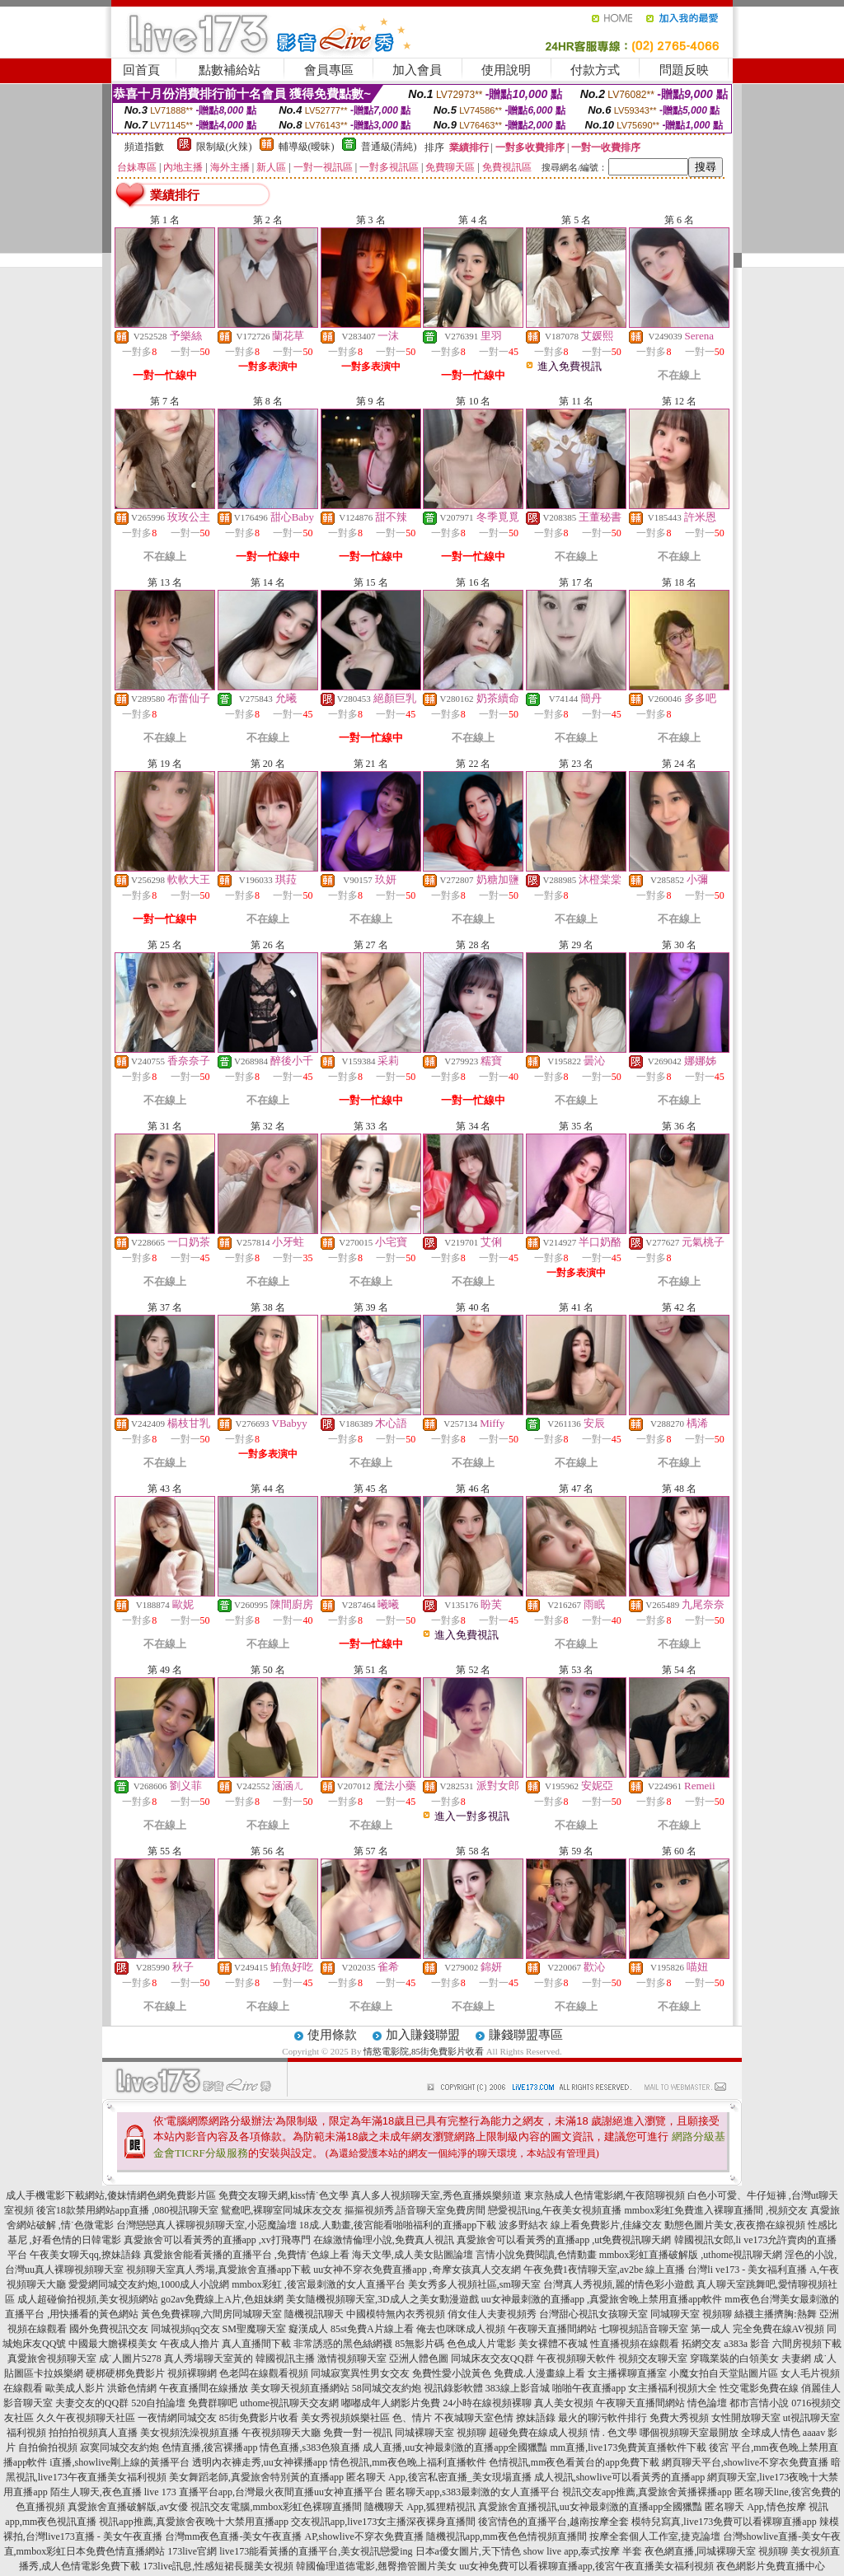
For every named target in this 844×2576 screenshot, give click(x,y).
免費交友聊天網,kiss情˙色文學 (283, 2195)
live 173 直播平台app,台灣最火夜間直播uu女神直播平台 (263, 2492)
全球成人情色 (770, 2432)
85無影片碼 (419, 2343)
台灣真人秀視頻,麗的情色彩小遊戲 (618, 2284)
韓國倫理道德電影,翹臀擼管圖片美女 (376, 2566)
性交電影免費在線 (759, 2388)
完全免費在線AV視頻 (779, 2329)
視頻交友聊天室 (652, 2358)
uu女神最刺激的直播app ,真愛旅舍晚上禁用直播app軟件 (602, 2299)
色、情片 (412, 2418)
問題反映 (684, 70)
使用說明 (506, 70)
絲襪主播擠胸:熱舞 (775, 2314)
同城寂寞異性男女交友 (360, 2373)
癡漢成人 (308, 2329)
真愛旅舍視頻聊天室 (51, 2358)
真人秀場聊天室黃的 (208, 2358)
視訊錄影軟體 (453, 2388)
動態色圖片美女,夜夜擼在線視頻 (734, 2225)
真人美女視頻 (563, 2403)
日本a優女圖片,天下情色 (468, 2551)
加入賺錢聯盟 (423, 2034)
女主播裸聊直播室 (627, 2373)
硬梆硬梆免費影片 (125, 2373)
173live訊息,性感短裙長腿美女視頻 (218, 2566)
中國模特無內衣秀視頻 (395, 2314)
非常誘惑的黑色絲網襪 (342, 2343)
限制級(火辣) (224, 146)
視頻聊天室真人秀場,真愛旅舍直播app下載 (218, 2269)
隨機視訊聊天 (314, 2314)
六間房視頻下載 (807, 2343)
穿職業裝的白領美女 (734, 2358)
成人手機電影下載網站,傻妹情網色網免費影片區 (111, 2195)
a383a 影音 (747, 2343)
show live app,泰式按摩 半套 (583, 2551)
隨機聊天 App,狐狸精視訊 (420, 2507)
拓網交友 (701, 2343)
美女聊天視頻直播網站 (300, 2388)
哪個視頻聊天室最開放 (689, 2432)
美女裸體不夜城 (553, 2343)
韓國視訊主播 (285, 2358)
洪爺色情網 (132, 2388)
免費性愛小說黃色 (451, 2373)
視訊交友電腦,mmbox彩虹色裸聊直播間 (276, 2507)
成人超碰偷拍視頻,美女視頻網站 (87, 2299)
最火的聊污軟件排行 (602, 2418)
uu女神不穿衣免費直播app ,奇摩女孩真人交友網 (416, 2269)
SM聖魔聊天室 (254, 2329)
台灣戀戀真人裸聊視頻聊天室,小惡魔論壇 (206, 2225)
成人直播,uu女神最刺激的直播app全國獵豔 (455, 2447)
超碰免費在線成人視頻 (538, 2432)
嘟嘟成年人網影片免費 (390, 2403)
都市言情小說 (759, 2403)
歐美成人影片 (75, 2388)
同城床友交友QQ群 (492, 2358)
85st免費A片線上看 (372, 2329)
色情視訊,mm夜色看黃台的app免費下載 (574, 2462)
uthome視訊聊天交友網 (289, 2403)
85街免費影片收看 (258, 2418)
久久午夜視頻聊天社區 (85, 2418)
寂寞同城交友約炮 (119, 2447)
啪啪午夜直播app (589, 2388)
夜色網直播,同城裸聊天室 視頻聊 (716, 2551)
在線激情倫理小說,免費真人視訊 (383, 2240)
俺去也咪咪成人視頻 (460, 2329)
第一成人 (710, 2329)
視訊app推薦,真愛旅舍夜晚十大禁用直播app (193, 2521)
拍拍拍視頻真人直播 (93, 2432)
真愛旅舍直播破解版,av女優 (128, 2507)
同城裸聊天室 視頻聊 (440, 2432)
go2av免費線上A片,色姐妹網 (222, 2299)
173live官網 (192, 2551)
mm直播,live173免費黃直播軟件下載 (628, 2447)
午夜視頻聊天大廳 (281, 2432)
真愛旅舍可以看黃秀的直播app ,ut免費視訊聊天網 (564, 2240)
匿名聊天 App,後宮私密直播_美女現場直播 (439, 2477)
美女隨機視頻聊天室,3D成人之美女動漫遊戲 (382, 2299)
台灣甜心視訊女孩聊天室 (593, 2314)
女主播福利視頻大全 (672, 2388)
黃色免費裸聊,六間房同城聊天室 (211, 2314)
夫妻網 (796, 2358)
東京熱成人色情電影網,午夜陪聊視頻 (604, 2195)
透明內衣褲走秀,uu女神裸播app (259, 2462)
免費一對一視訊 (357, 2432)
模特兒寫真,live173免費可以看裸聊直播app (723, 2521)
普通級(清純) (389, 146)
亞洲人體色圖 (418, 2358)
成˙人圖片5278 (130, 2358)
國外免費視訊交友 (108, 2329)
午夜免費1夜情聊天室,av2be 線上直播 (604, 2269)
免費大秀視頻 (679, 2418)
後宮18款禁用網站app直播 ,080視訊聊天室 (127, 2210)
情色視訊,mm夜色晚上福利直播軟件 (408, 2462)
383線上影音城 (517, 2388)
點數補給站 (229, 70)
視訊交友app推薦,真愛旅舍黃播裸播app (647, 2492)
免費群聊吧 (212, 2403)
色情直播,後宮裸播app (209, 2447)
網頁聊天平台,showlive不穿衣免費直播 (745, 2462)
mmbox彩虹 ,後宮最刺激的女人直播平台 (319, 2284)
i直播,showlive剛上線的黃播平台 (119, 2462)
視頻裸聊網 (192, 2373)
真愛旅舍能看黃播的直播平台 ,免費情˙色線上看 (246, 2254)
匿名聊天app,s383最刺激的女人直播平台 (473, 2492)
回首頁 (141, 70)
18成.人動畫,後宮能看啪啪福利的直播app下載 (397, 2225)
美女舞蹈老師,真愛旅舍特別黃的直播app (256, 2477)
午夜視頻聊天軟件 (576, 2358)
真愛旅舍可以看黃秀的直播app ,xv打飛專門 (217, 2240)
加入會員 (417, 70)
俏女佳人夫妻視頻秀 (492, 2314)
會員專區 (329, 70)
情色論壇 (707, 2403)
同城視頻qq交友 (185, 2329)
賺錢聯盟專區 (526, 2034)
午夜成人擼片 (189, 2343)
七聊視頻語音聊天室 (643, 2329)
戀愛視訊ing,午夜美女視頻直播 (554, 2210)
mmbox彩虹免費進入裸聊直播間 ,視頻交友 (717, 2210)
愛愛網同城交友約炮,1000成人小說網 (148, 2284)
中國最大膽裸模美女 (112, 2343)
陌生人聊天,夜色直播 (96, 2492)
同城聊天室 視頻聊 (691, 2314)
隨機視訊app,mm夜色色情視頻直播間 (506, 2536)
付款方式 (595, 70)
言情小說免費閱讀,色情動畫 (536, 2254)
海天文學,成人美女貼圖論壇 (412, 2254)
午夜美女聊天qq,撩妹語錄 (85, 2254)
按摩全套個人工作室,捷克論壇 (654, 2536)
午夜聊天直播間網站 (552, 2329)
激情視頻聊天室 (352, 2358)
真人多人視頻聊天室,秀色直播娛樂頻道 (436, 2195)
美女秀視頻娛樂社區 (345, 2418)
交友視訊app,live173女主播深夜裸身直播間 (383, 2521)
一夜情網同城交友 (177, 2418)
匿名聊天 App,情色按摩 (755, 2507)
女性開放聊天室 (746, 2418)
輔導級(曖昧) (307, 146)
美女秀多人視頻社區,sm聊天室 (474, 2284)
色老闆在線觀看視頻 (263, 2373)
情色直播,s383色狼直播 (310, 2447)
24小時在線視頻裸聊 (487, 2403)
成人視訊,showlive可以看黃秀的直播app (620, 2477)
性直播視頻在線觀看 (634, 2343)
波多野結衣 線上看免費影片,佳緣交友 (580, 2225)
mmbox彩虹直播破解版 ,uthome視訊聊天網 (691, 2254)
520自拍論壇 (158, 2403)
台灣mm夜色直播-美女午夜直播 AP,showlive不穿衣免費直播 (294, 2536)
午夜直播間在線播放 (203, 2388)
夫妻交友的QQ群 (92, 2403)
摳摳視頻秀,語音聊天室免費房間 (415, 2210)
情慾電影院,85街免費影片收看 (423, 2051)
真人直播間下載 (256, 2343)
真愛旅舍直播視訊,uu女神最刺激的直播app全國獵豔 (590, 2507)
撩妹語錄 (536, 2418)
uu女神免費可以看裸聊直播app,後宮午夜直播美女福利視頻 (586, 2566)
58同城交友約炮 (386, 2388)
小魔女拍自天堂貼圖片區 (723, 2373)
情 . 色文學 (613, 2432)
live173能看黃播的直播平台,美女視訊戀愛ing (315, 2551)
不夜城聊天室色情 (473, 2418)
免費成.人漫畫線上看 (539, 2373)
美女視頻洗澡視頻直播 (189, 2432)
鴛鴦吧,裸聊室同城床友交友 (281, 2210)
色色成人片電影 (481, 2343)
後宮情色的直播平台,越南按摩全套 (553, 2521)
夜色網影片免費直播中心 (770, 2566)
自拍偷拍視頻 (47, 2447)
